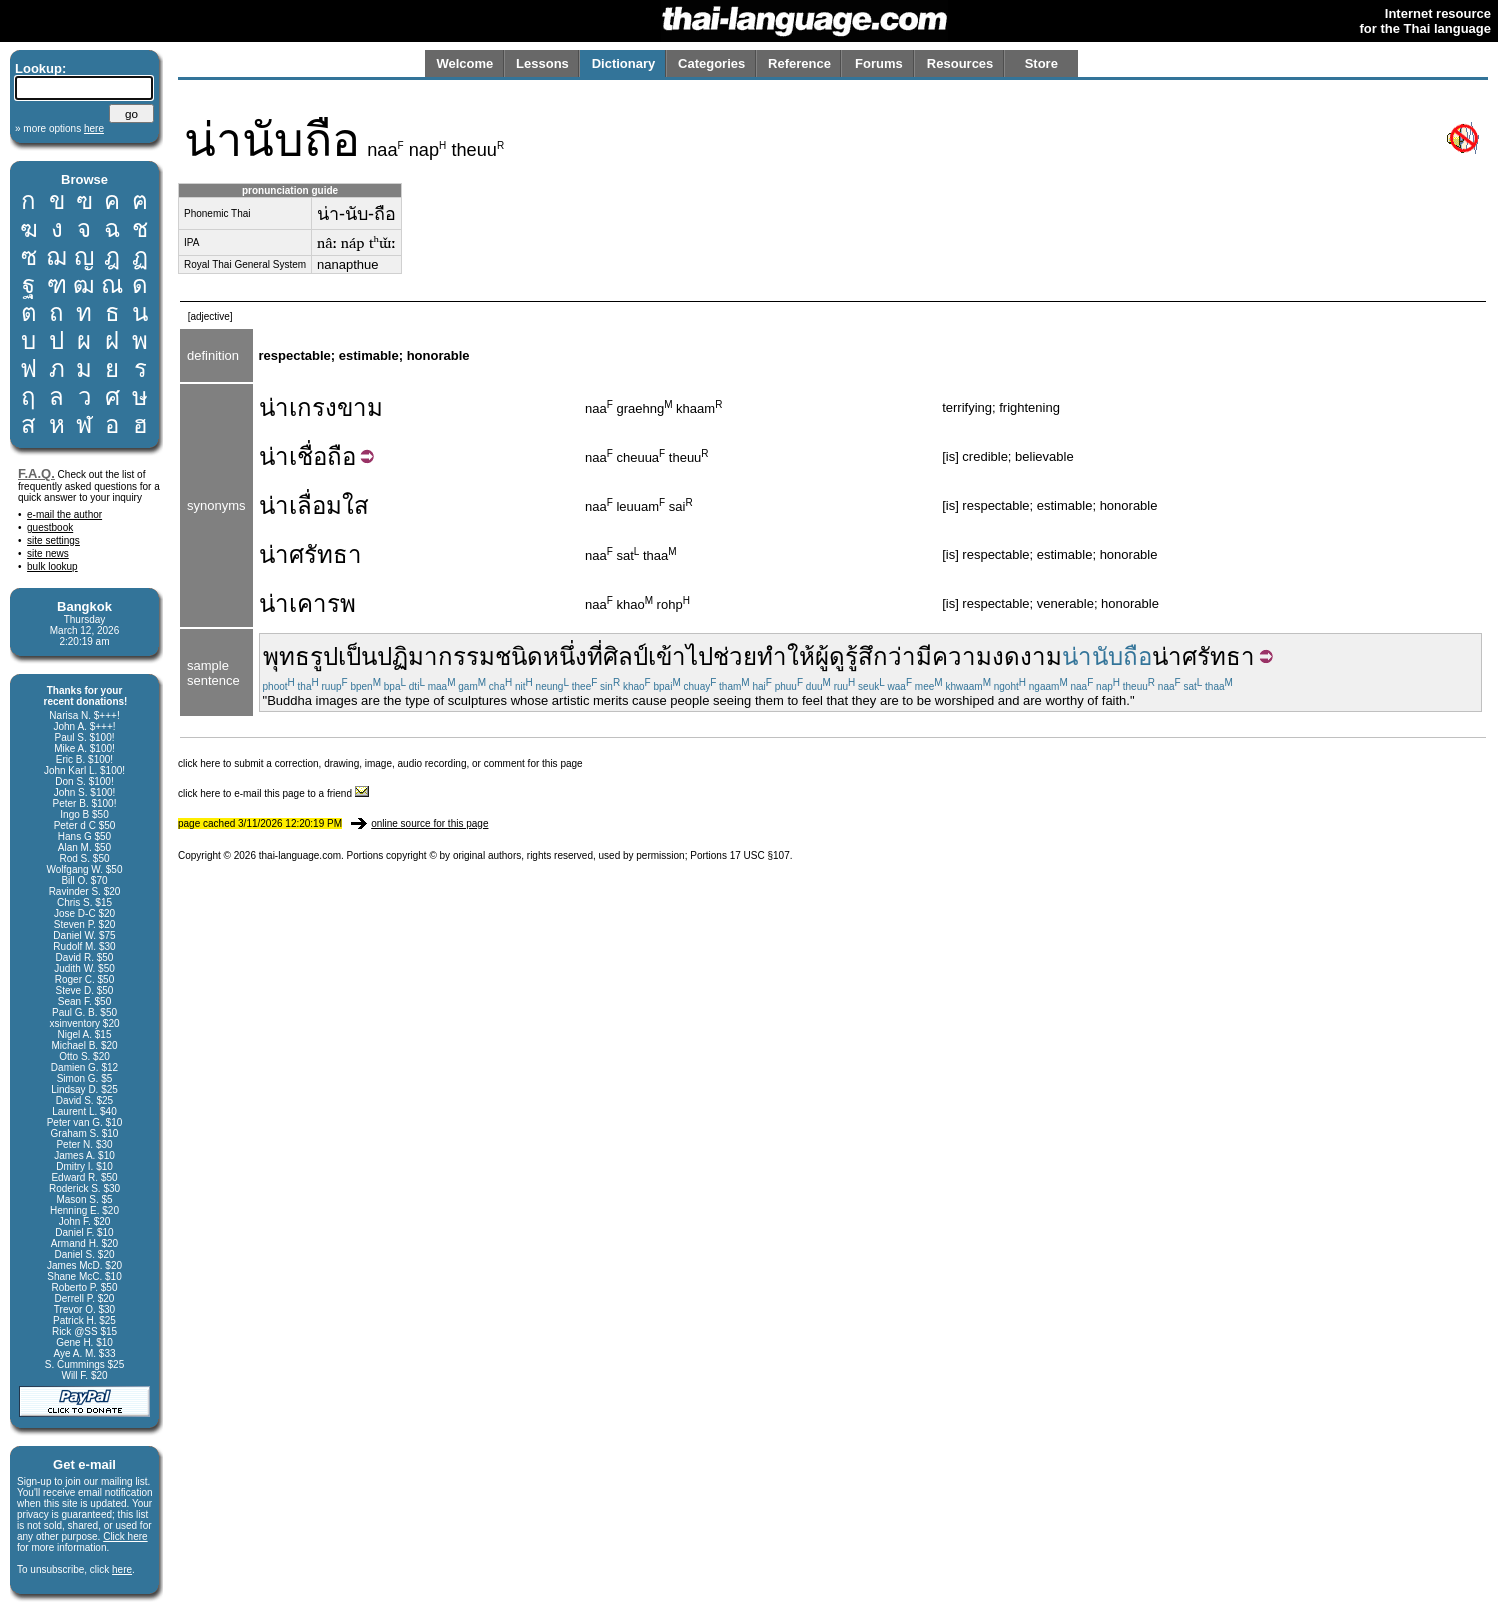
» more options (59, 128)
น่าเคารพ (307, 603)
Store (1041, 63)
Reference (799, 63)
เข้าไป (680, 656)
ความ (962, 656)
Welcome (464, 63)
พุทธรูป (300, 656)
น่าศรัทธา (310, 554)
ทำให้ (786, 656)
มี (924, 656)
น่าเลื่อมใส (314, 505)
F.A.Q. (36, 473)
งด (1006, 656)
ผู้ (822, 656)
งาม (1041, 656)
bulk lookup (52, 566)
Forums (879, 63)
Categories (711, 63)
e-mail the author (64, 514)
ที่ (595, 656)
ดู (837, 656)
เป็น (357, 656)
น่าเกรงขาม (321, 407)
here (122, 1569)
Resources (960, 63)
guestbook (50, 527)
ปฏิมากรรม (436, 656)
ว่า (902, 656)
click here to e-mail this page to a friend (273, 793)
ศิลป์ (625, 656)
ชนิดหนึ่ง (541, 656)
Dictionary (624, 63)
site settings (53, 540)
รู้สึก (866, 656)
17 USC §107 (760, 855)
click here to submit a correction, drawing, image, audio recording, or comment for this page (380, 763)
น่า (274, 456)
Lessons (542, 63)
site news (48, 553)
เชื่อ (308, 456)
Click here (125, 1536)
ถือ (341, 456)
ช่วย (735, 656)
